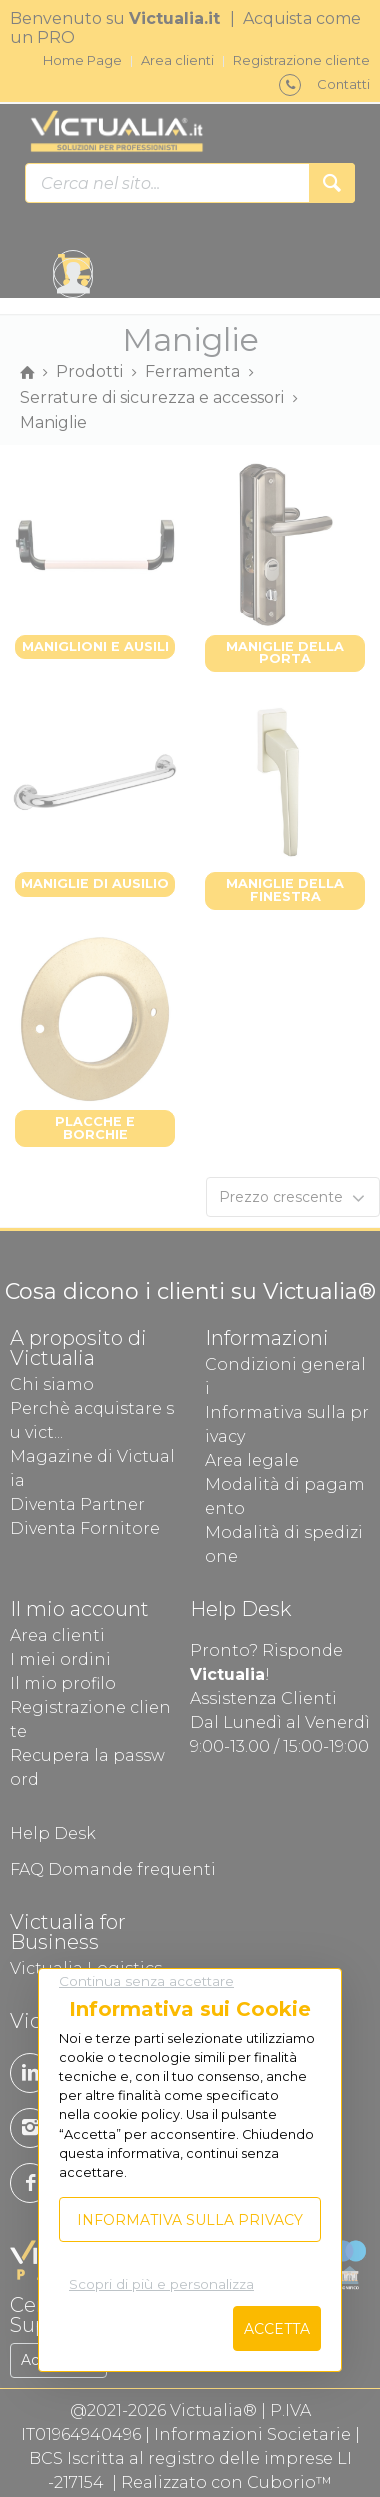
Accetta (277, 2329)
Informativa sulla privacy (190, 2220)
